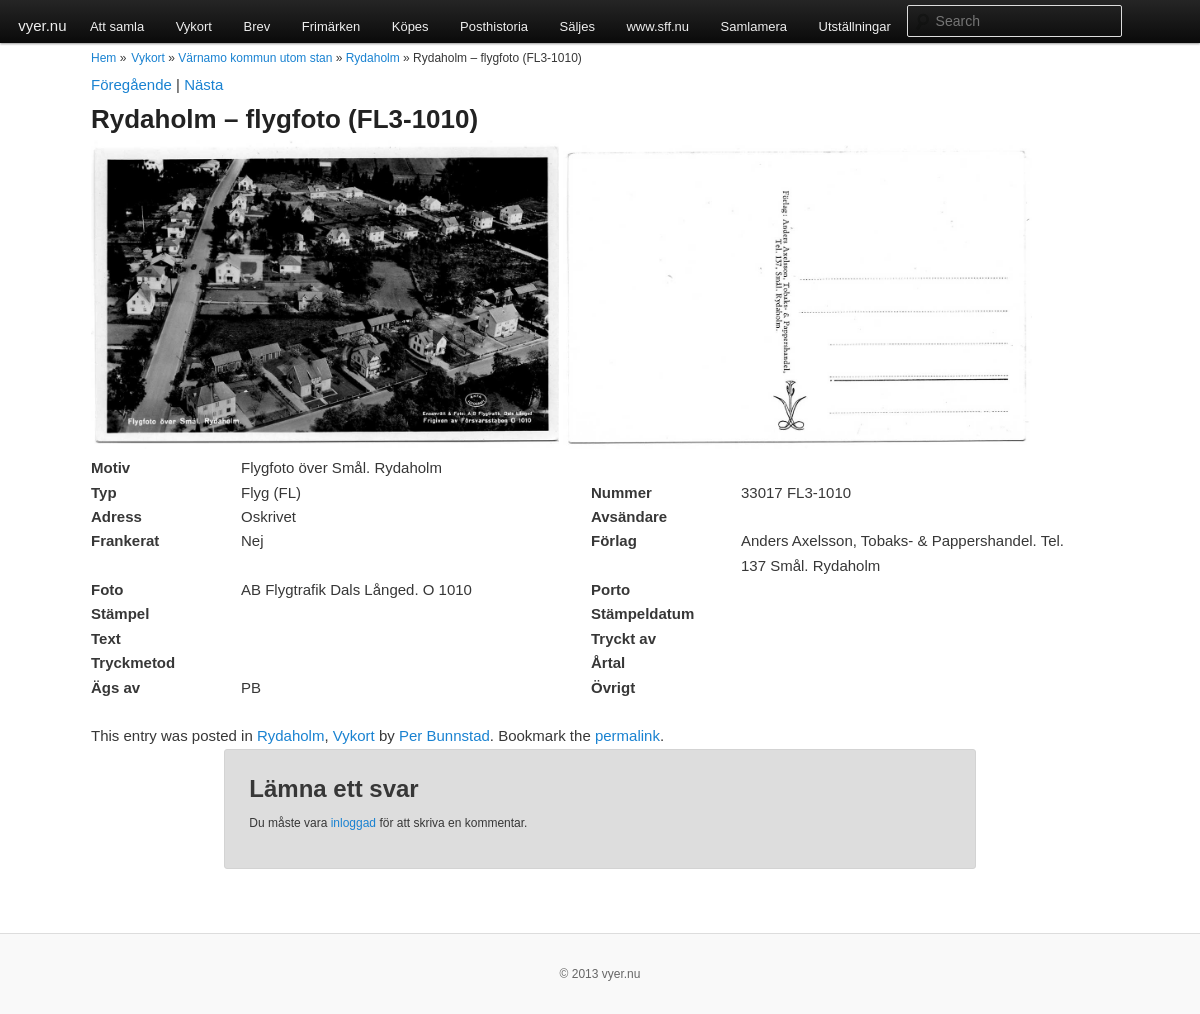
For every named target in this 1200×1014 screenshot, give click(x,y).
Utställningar (855, 26)
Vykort (194, 26)
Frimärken (331, 26)
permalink (627, 735)
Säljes (577, 26)
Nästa (203, 84)
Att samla (117, 26)
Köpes (410, 26)
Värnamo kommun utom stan (255, 58)
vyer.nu (42, 25)
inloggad (353, 823)
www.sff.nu (657, 26)
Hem (103, 58)
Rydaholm (373, 58)
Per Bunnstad (444, 735)
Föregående (131, 84)
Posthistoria (494, 26)
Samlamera (754, 26)
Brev (256, 26)
